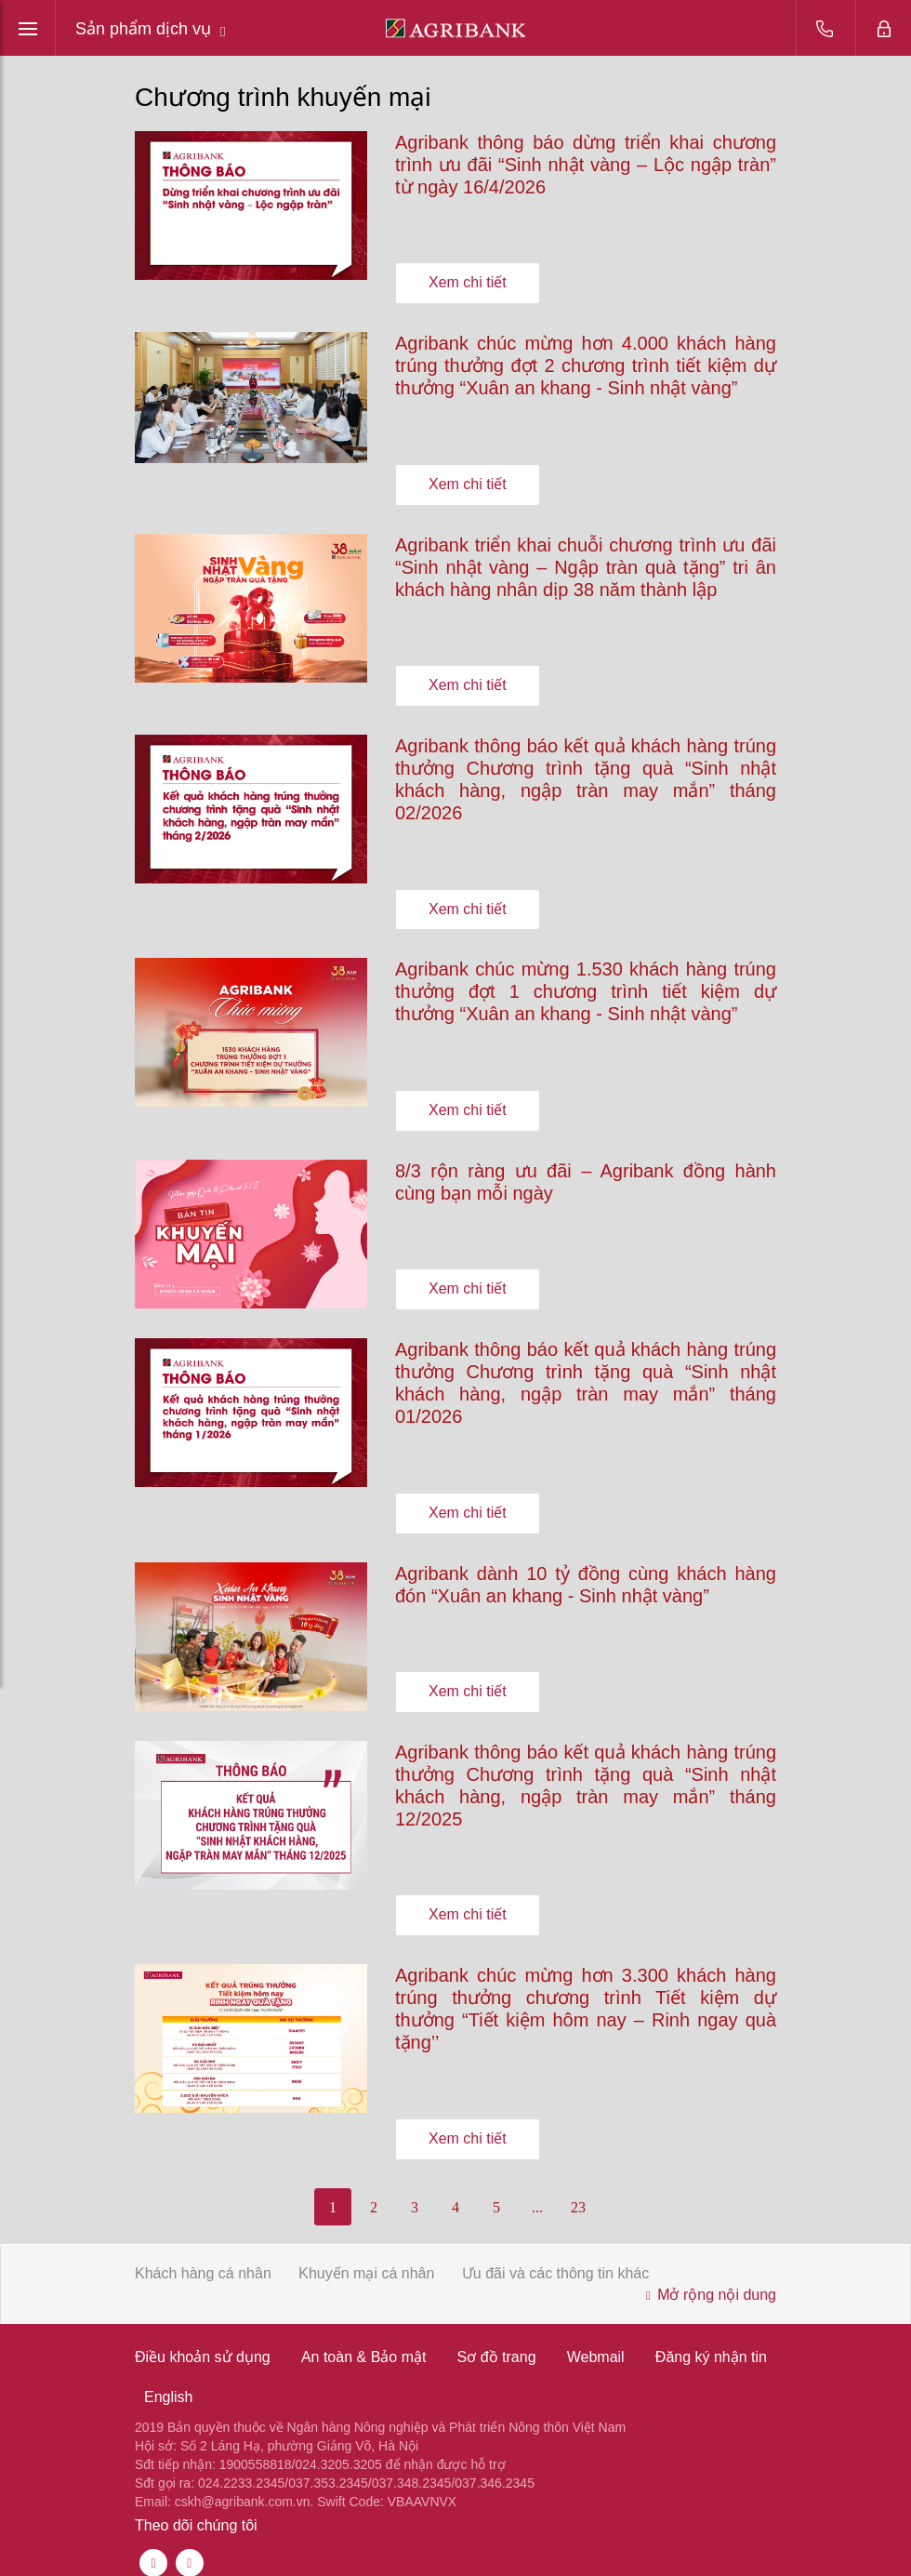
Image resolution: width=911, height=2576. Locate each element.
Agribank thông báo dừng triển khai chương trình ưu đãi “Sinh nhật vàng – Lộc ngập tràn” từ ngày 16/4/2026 (585, 164)
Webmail (596, 2343)
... (537, 2192)
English (168, 2383)
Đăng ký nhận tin (711, 2343)
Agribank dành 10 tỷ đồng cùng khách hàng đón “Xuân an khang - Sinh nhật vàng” (585, 1574)
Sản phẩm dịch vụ (150, 29)
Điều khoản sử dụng (203, 2343)
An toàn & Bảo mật (364, 2343)
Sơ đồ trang (496, 2343)
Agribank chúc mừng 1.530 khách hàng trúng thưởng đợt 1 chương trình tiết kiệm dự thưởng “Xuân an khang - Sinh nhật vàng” (585, 985)
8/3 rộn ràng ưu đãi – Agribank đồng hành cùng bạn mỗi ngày (585, 1174)
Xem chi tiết (468, 281)
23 (578, 2192)
